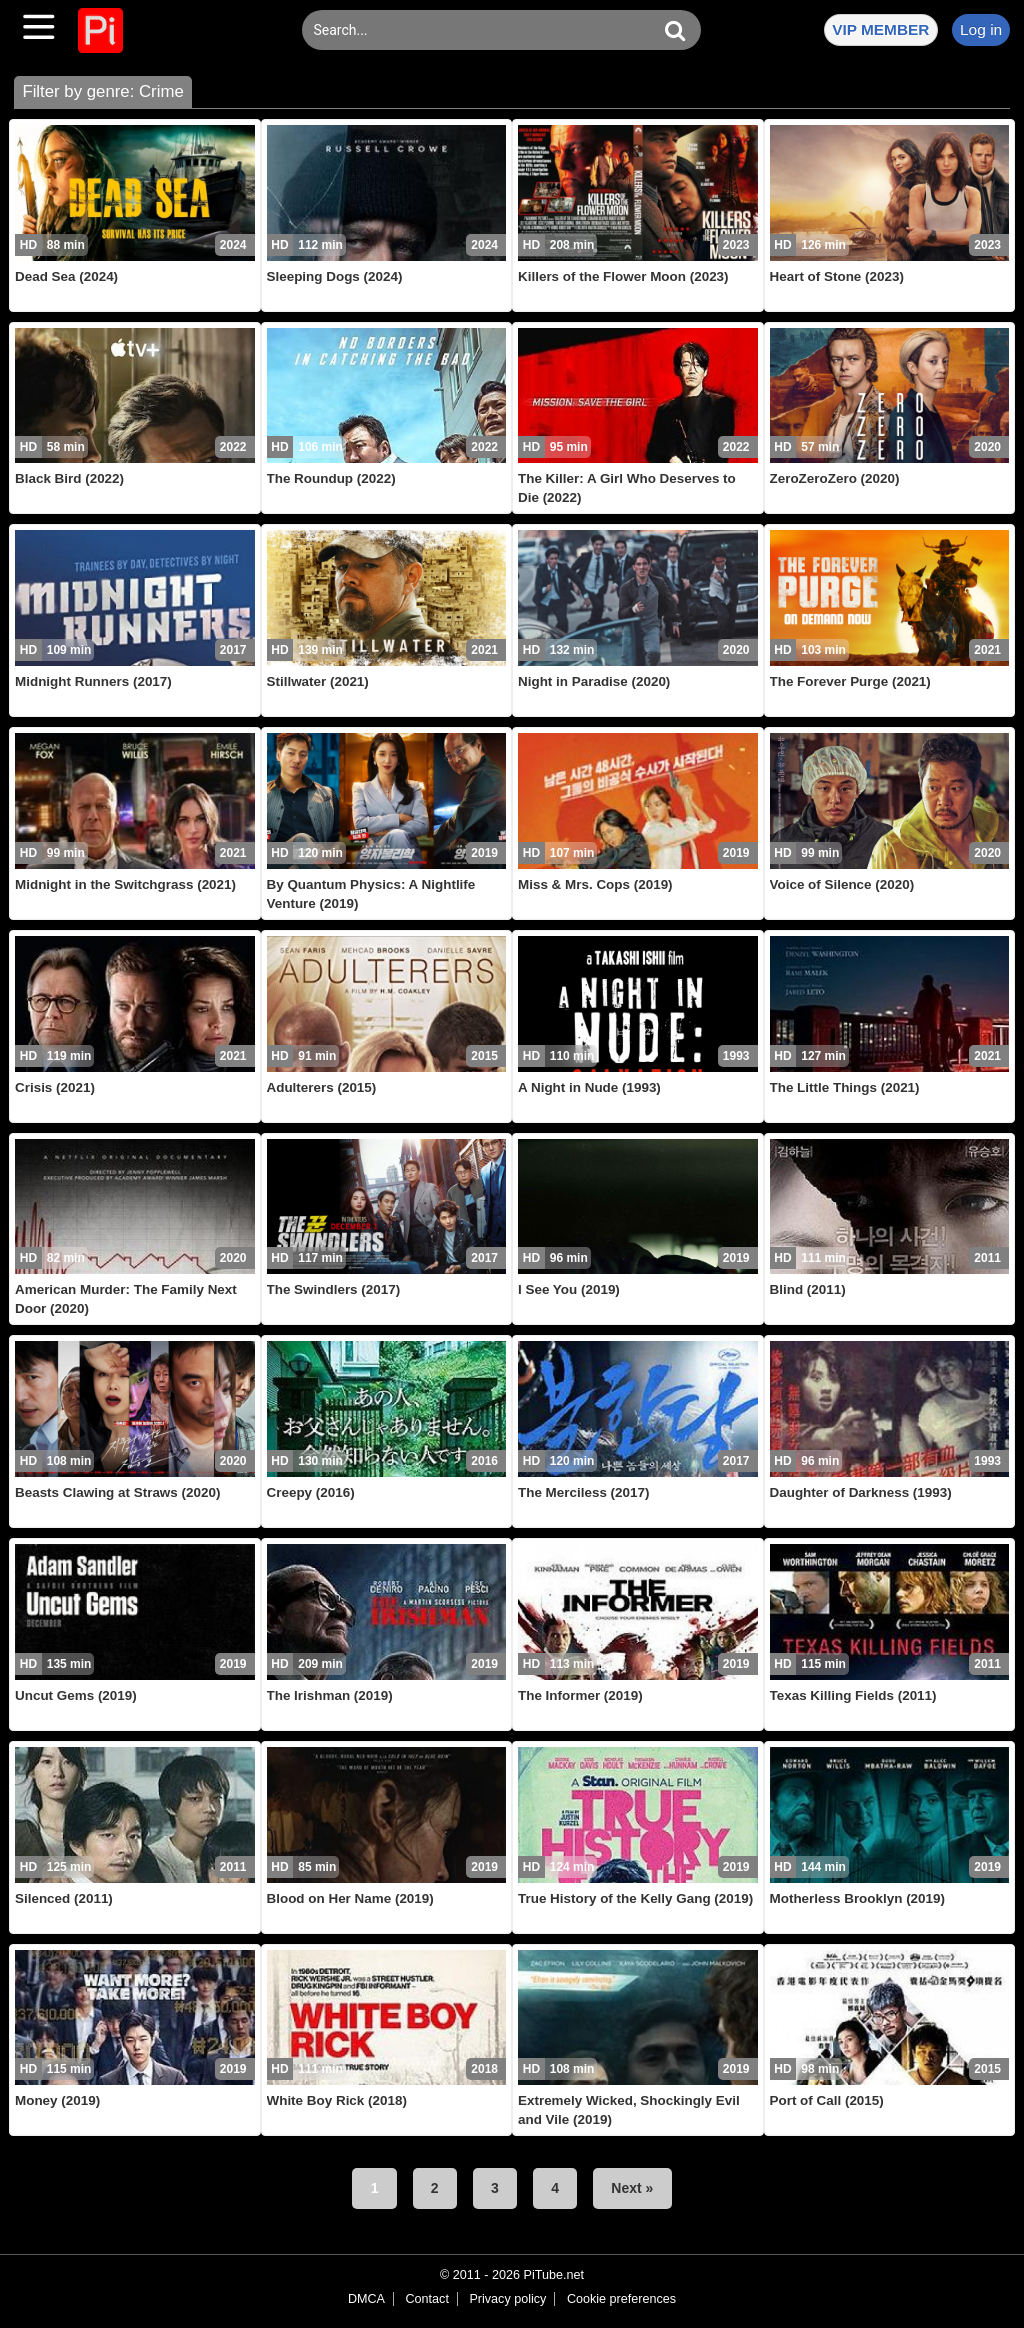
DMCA (366, 2299)
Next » (632, 2188)
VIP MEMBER (880, 29)
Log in (981, 29)
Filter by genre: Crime (102, 91)
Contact (426, 2299)
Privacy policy (507, 2299)
